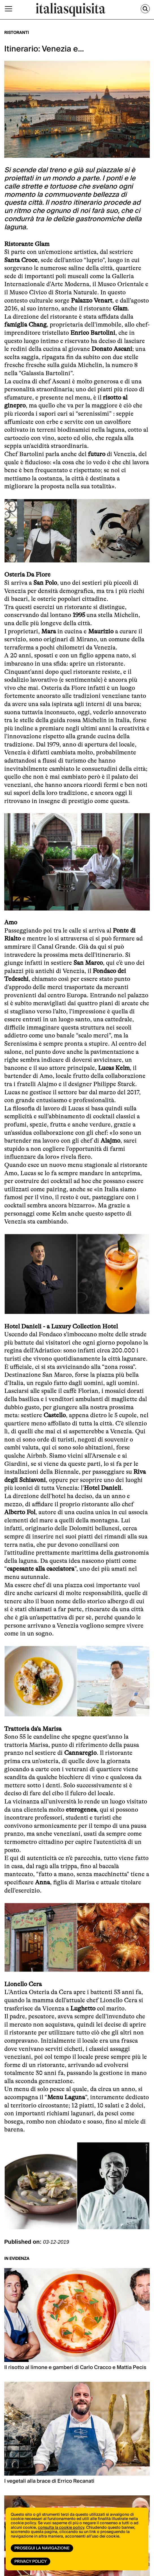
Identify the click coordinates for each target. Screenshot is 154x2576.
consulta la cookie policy (61, 2527)
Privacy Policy (30, 2561)
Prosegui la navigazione (42, 2548)
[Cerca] (145, 8)
